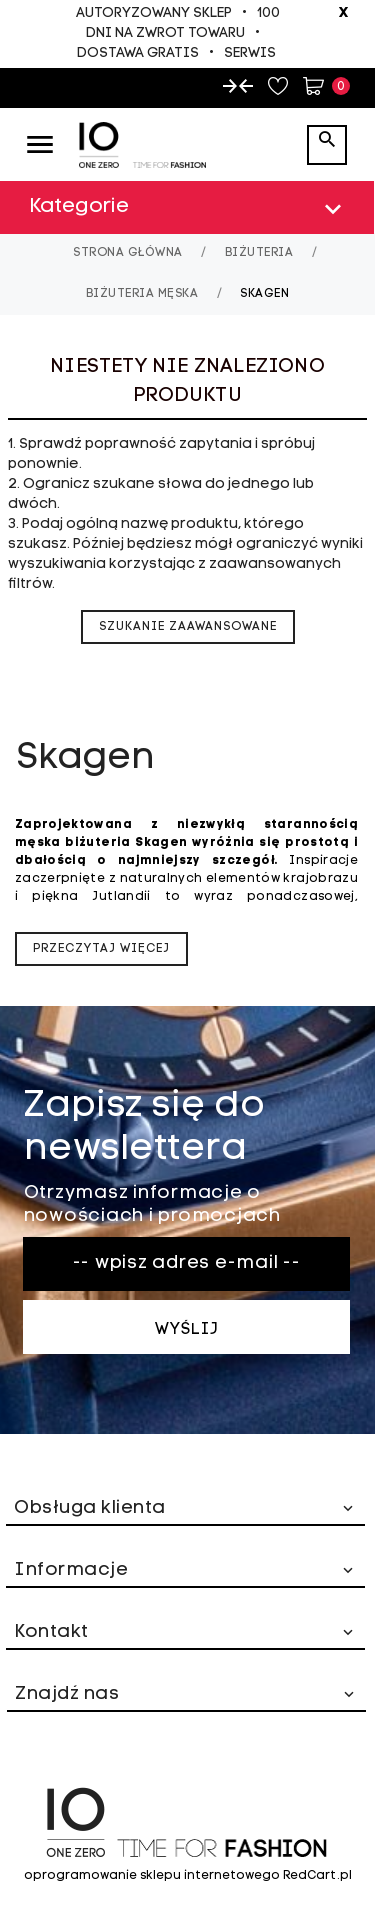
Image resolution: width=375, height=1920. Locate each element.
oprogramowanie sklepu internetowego (152, 1876)
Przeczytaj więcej (101, 949)
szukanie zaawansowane (188, 627)
